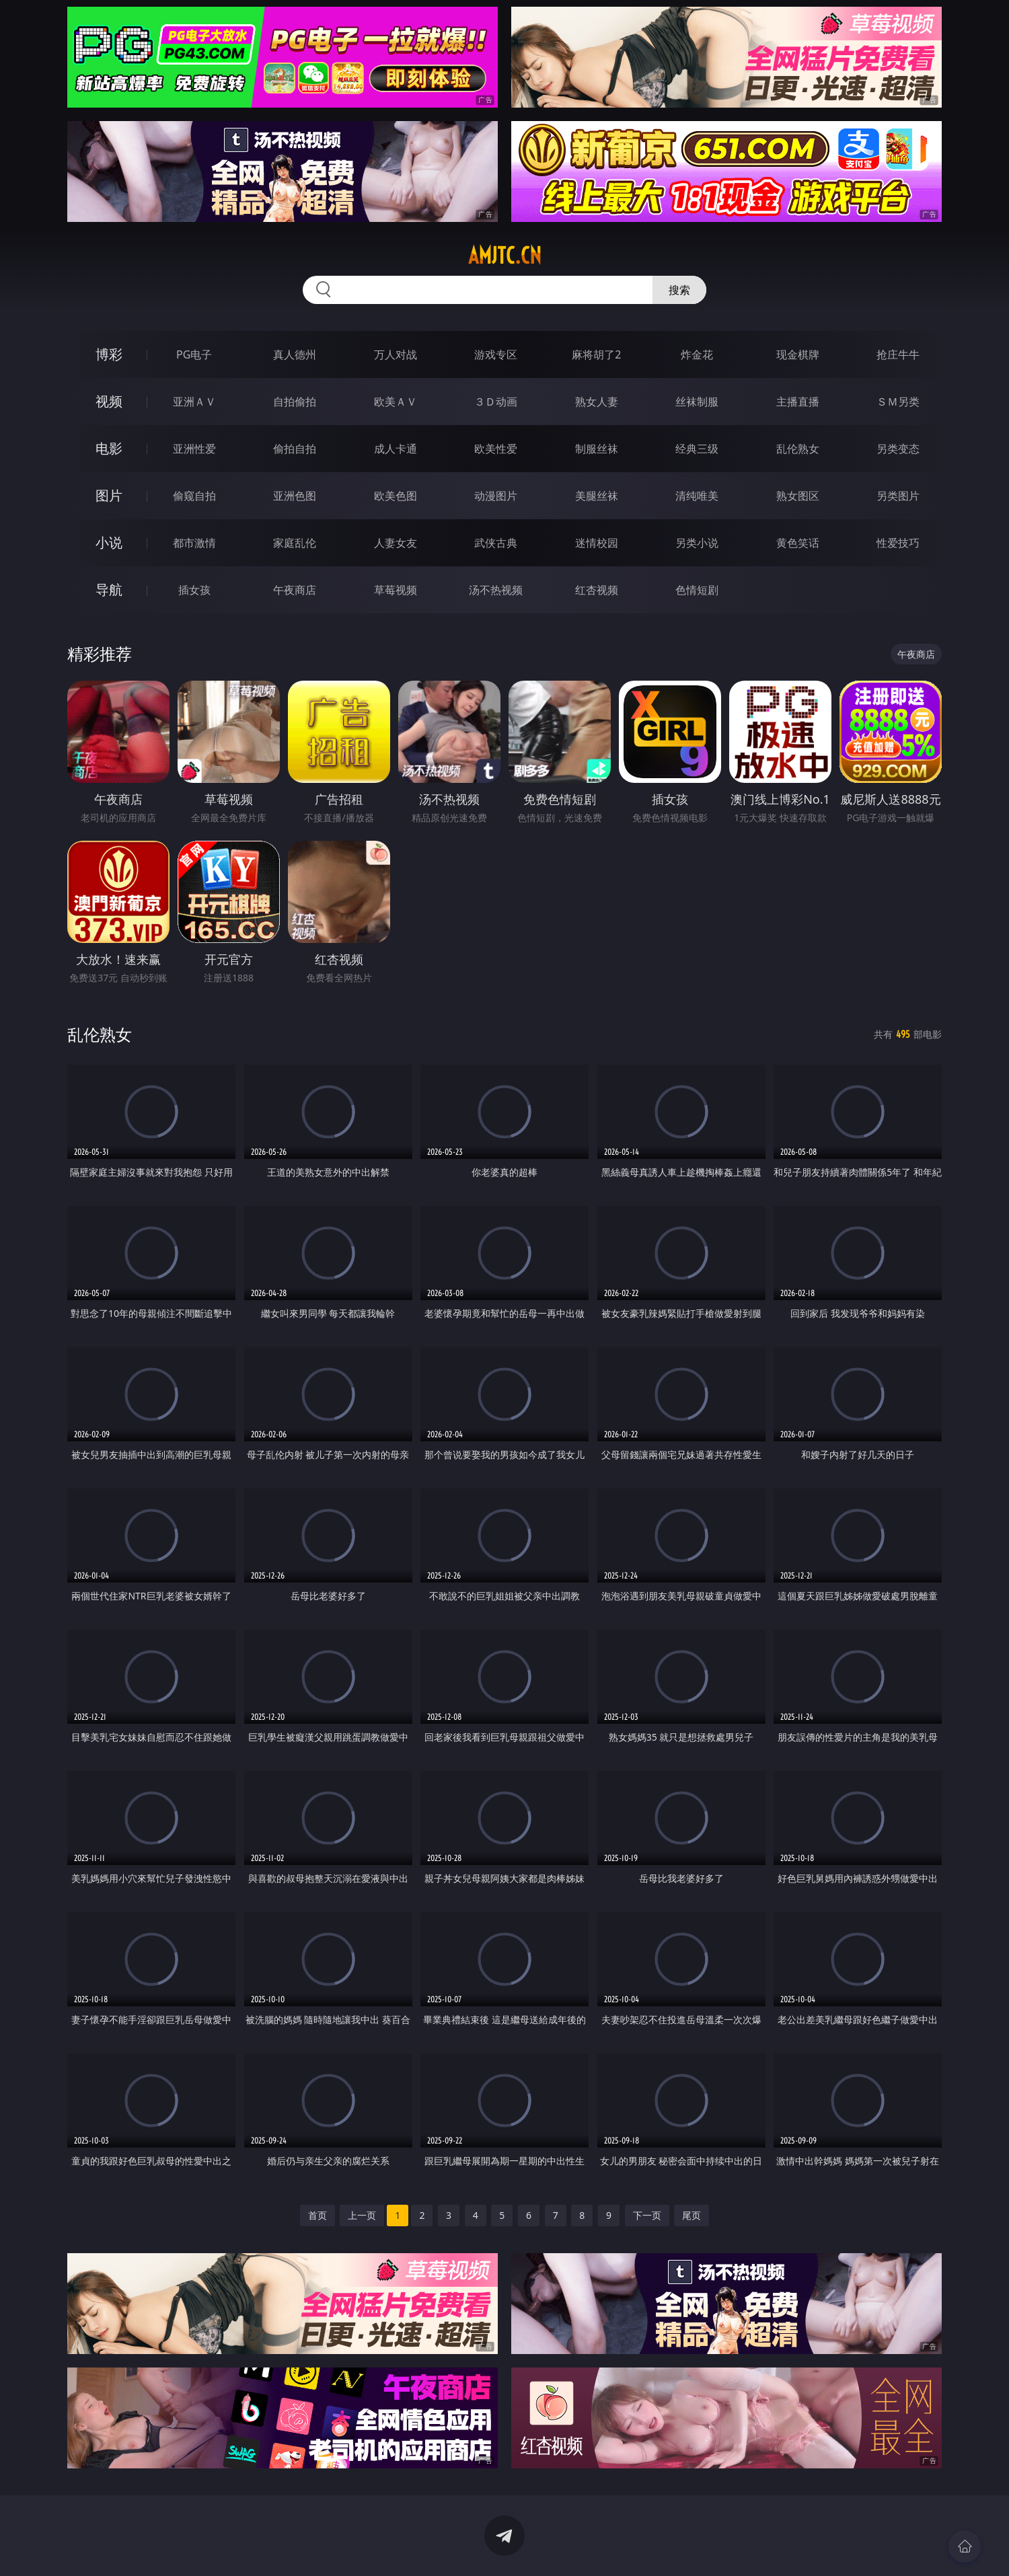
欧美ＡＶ (395, 401)
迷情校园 (596, 542)
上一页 (362, 2215)
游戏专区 (495, 354)
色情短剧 (696, 589)
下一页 (647, 2215)
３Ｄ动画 (495, 401)
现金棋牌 (797, 354)
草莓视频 (395, 589)
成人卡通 (395, 448)
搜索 (679, 289)
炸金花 (697, 354)
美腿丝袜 (596, 495)
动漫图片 (495, 495)
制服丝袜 (596, 448)
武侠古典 (495, 542)
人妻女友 (395, 542)
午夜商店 (294, 589)
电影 (109, 448)
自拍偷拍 (294, 401)
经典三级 (696, 448)
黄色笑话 (797, 542)
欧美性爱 (495, 448)
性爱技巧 (898, 542)
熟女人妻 (596, 401)
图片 (109, 495)
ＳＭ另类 (898, 401)
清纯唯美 (696, 495)
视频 (109, 401)
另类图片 (898, 495)
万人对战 (395, 354)
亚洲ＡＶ (194, 401)
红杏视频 (596, 589)
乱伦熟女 (797, 448)
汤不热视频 (496, 589)
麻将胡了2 (596, 354)
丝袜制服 (696, 401)
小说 (109, 542)
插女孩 (194, 589)
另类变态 (898, 448)
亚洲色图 (294, 495)
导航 (109, 589)
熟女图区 (797, 495)
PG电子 (194, 354)
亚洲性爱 (194, 448)
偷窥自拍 (194, 495)
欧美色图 (395, 495)
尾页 (691, 2215)
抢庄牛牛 (898, 354)
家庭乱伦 (294, 542)
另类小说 (696, 542)
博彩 (109, 354)
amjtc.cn (504, 255)
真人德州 (294, 354)
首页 (317, 2215)
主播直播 (797, 401)
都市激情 (194, 542)
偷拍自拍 (294, 448)
